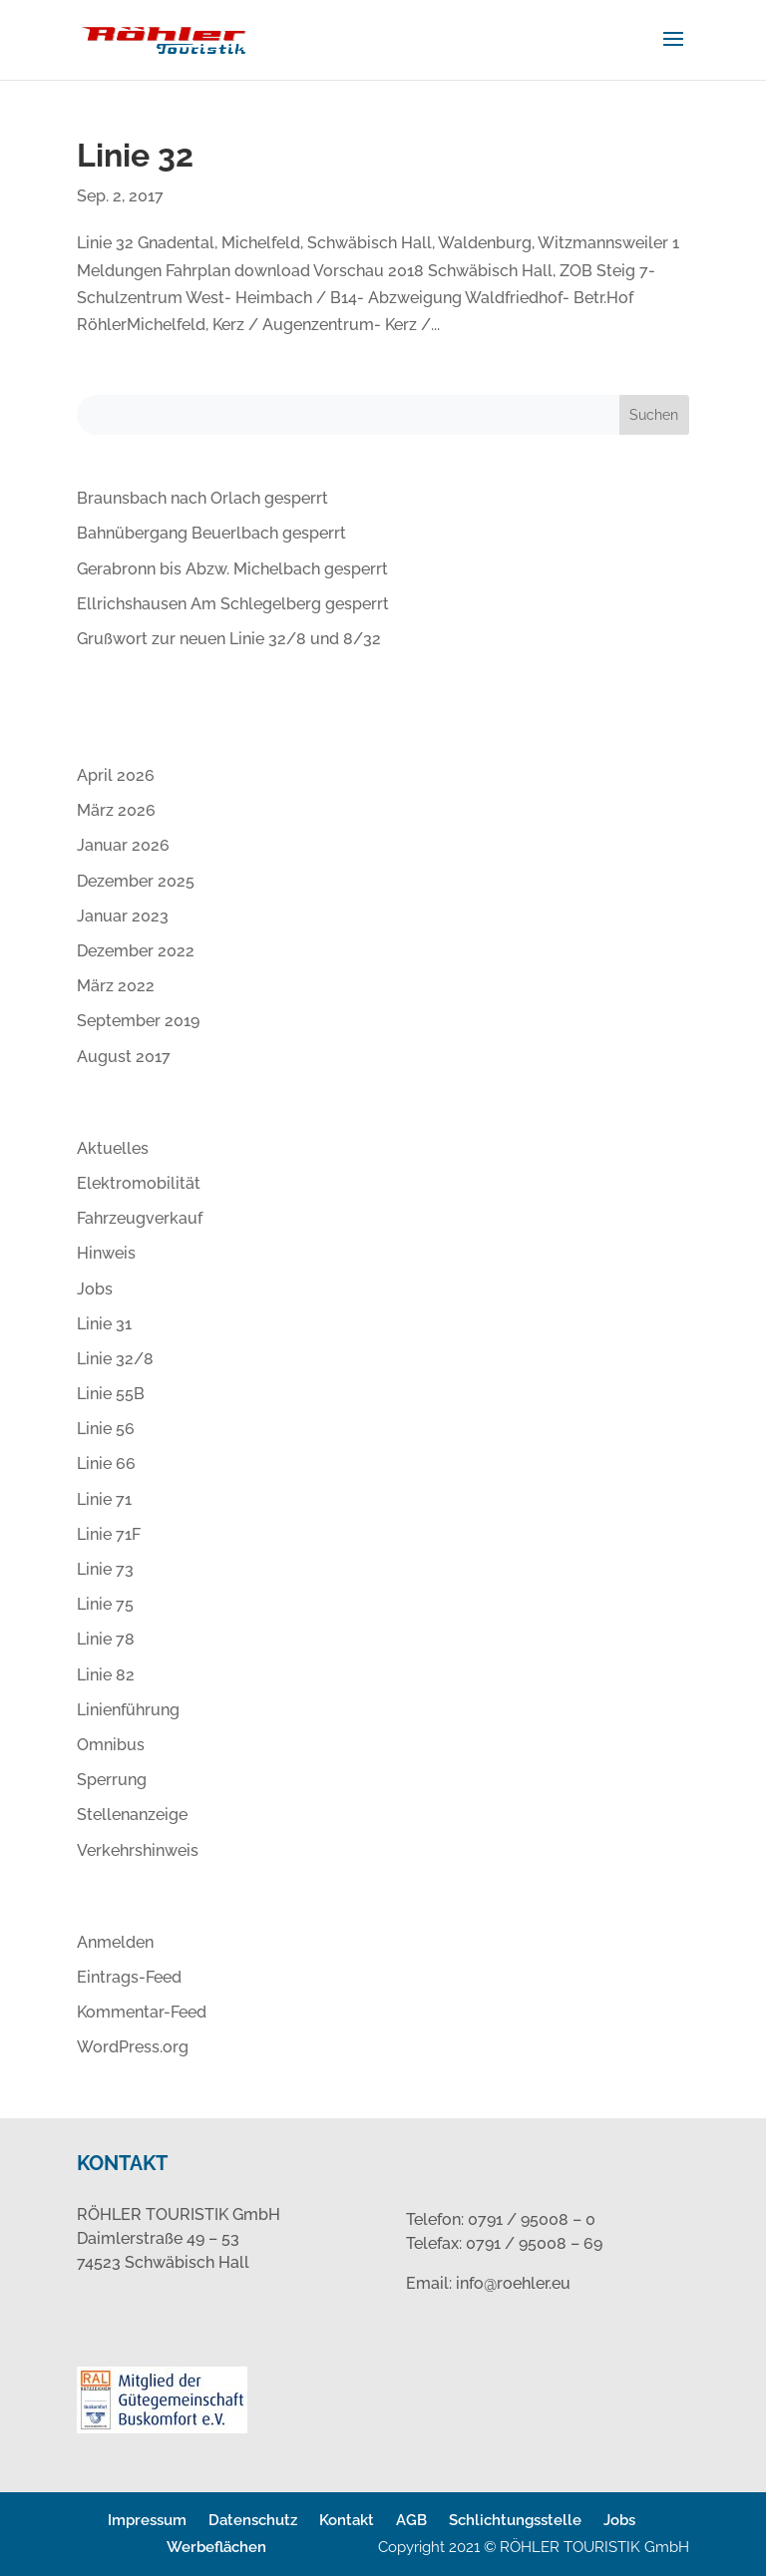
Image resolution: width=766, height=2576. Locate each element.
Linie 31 (104, 1323)
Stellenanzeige (132, 1814)
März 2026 (116, 810)
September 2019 (138, 1020)
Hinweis (106, 1253)
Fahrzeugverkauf (139, 1218)
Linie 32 (135, 155)
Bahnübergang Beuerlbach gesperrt (211, 533)
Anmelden (115, 1942)
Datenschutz (252, 2520)
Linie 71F (109, 1534)
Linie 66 (106, 1463)
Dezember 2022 (135, 950)
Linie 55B (111, 1393)
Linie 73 (105, 1569)
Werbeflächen (216, 2547)
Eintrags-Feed (129, 1977)
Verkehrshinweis (137, 1850)
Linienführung (128, 1709)
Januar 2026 (123, 845)
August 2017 (124, 1056)
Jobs (95, 1289)
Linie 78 (106, 1639)
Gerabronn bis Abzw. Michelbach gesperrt (232, 568)
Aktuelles (113, 1148)
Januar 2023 (123, 916)
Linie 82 (106, 1674)
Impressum (147, 2520)
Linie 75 (105, 1604)
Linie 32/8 (115, 1358)
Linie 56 (106, 1428)
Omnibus (111, 1744)
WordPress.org (133, 2046)
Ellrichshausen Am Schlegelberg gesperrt (233, 603)
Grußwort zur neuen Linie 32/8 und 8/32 (229, 638)
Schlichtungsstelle (515, 2520)
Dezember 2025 (135, 881)
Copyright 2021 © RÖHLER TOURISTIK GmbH (533, 2547)
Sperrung (112, 1779)
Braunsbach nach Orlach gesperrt (202, 498)
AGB (411, 2520)
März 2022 (116, 985)
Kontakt (346, 2520)
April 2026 (116, 775)
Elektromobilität (138, 1183)
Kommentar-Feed (141, 2012)
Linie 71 (104, 1499)
